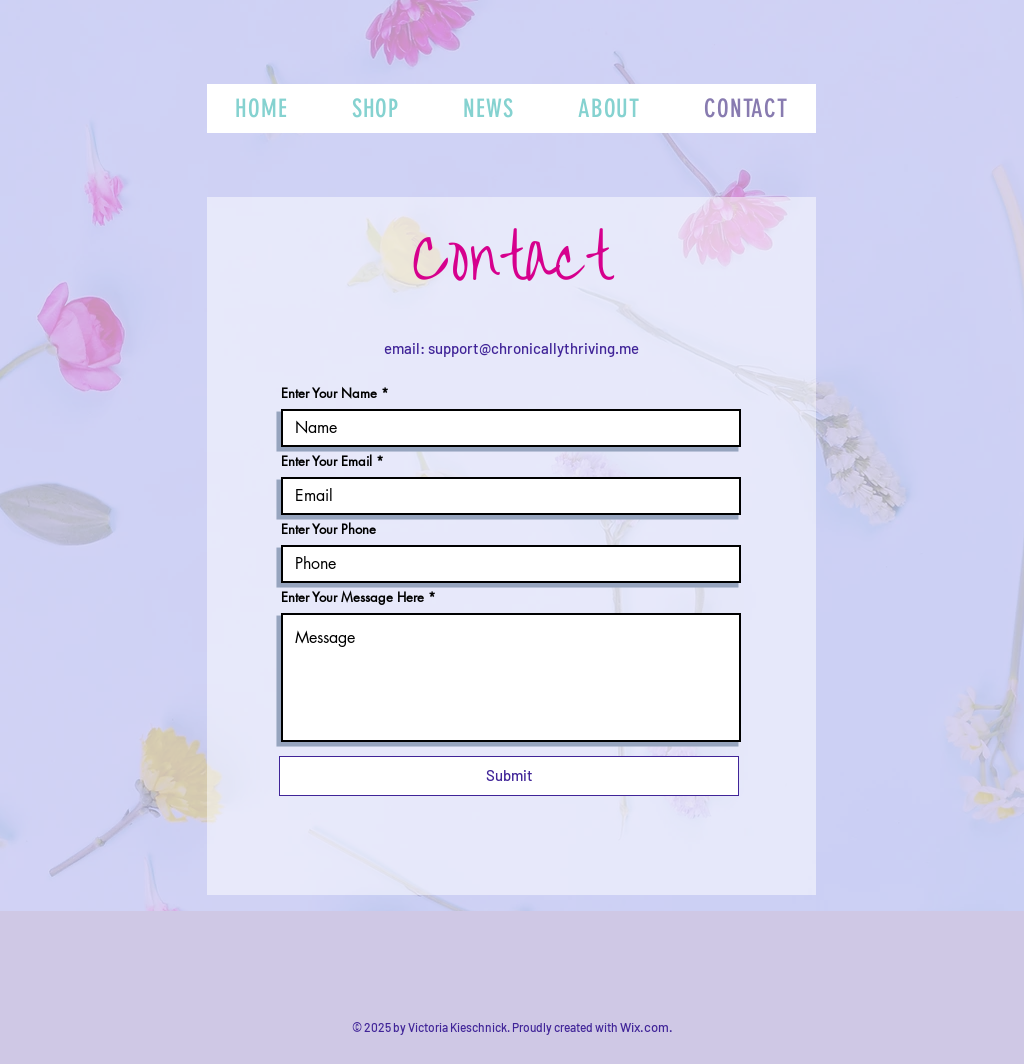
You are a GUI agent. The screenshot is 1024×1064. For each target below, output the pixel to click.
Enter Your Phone (328, 529)
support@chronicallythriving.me (533, 348)
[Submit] (509, 776)
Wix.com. (646, 1027)
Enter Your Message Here (352, 597)
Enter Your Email (326, 461)
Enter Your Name (329, 393)
